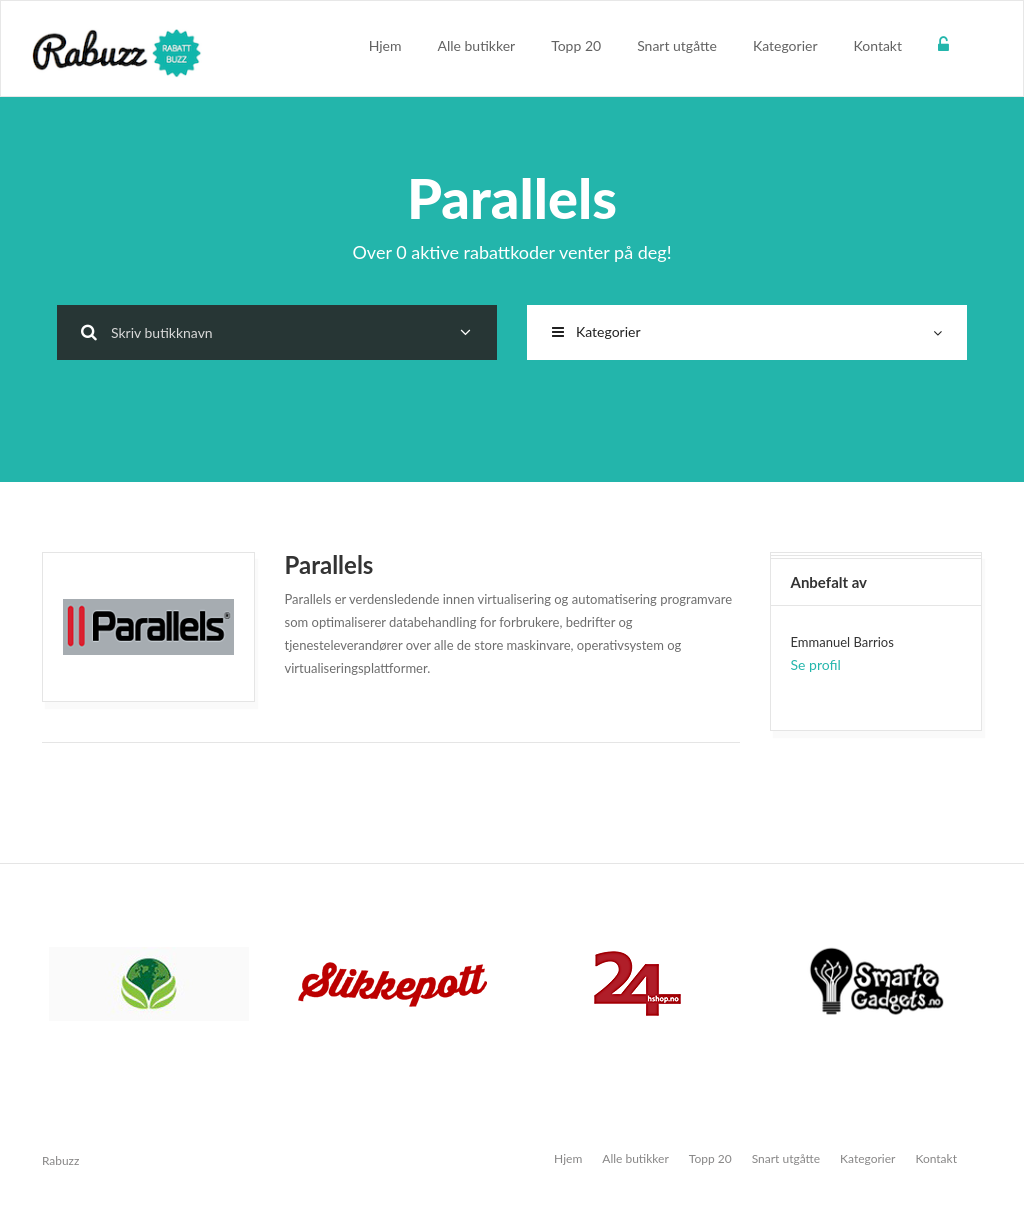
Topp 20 (576, 45)
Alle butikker (477, 45)
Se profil (816, 664)
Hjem (385, 45)
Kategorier (785, 45)
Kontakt (877, 45)
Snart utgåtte (677, 45)
